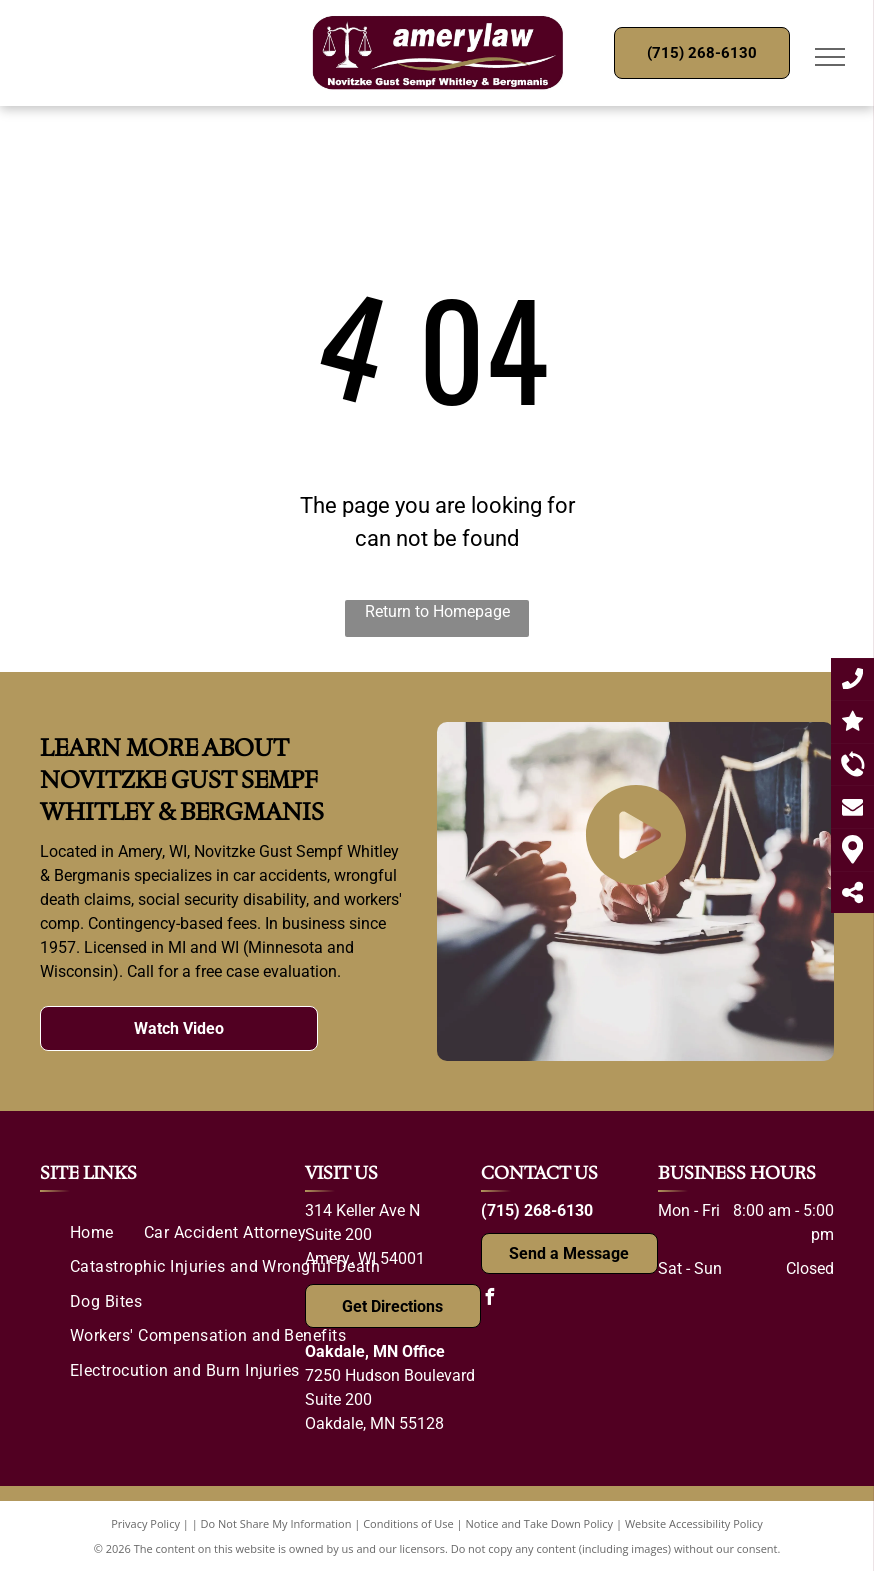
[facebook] (489, 1299)
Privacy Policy (145, 1523)
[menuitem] (92, 1233)
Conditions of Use (408, 1523)
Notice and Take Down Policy (540, 1523)
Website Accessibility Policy (694, 1523)
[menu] (830, 57)
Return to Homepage (437, 611)
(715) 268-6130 (537, 1210)
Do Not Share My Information (276, 1523)
